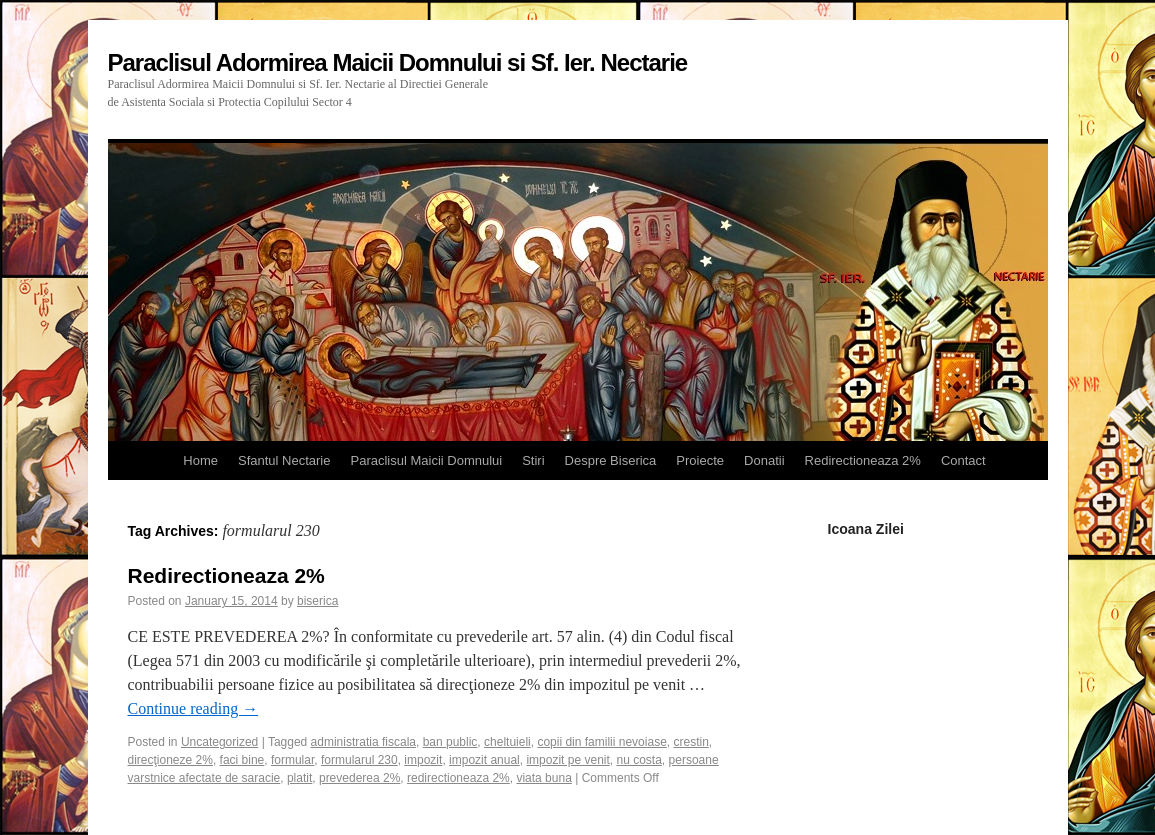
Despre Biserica (611, 460)
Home (200, 460)
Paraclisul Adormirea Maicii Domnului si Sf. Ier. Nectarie (398, 62)
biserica (317, 601)
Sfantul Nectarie (284, 460)
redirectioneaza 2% (458, 778)
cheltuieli (507, 742)
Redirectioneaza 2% (863, 460)
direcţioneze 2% (170, 760)
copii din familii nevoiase (601, 742)
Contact (963, 460)
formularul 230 (359, 760)
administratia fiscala (363, 742)
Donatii (764, 460)
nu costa (638, 760)
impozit (423, 760)
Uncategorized (219, 742)
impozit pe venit (567, 760)
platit (299, 778)
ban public (450, 742)
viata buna (543, 778)
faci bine (242, 760)
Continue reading (193, 708)
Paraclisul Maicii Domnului (426, 460)
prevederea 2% (359, 778)
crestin (690, 742)
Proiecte (700, 460)
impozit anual (484, 760)
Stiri (533, 460)
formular (292, 760)
